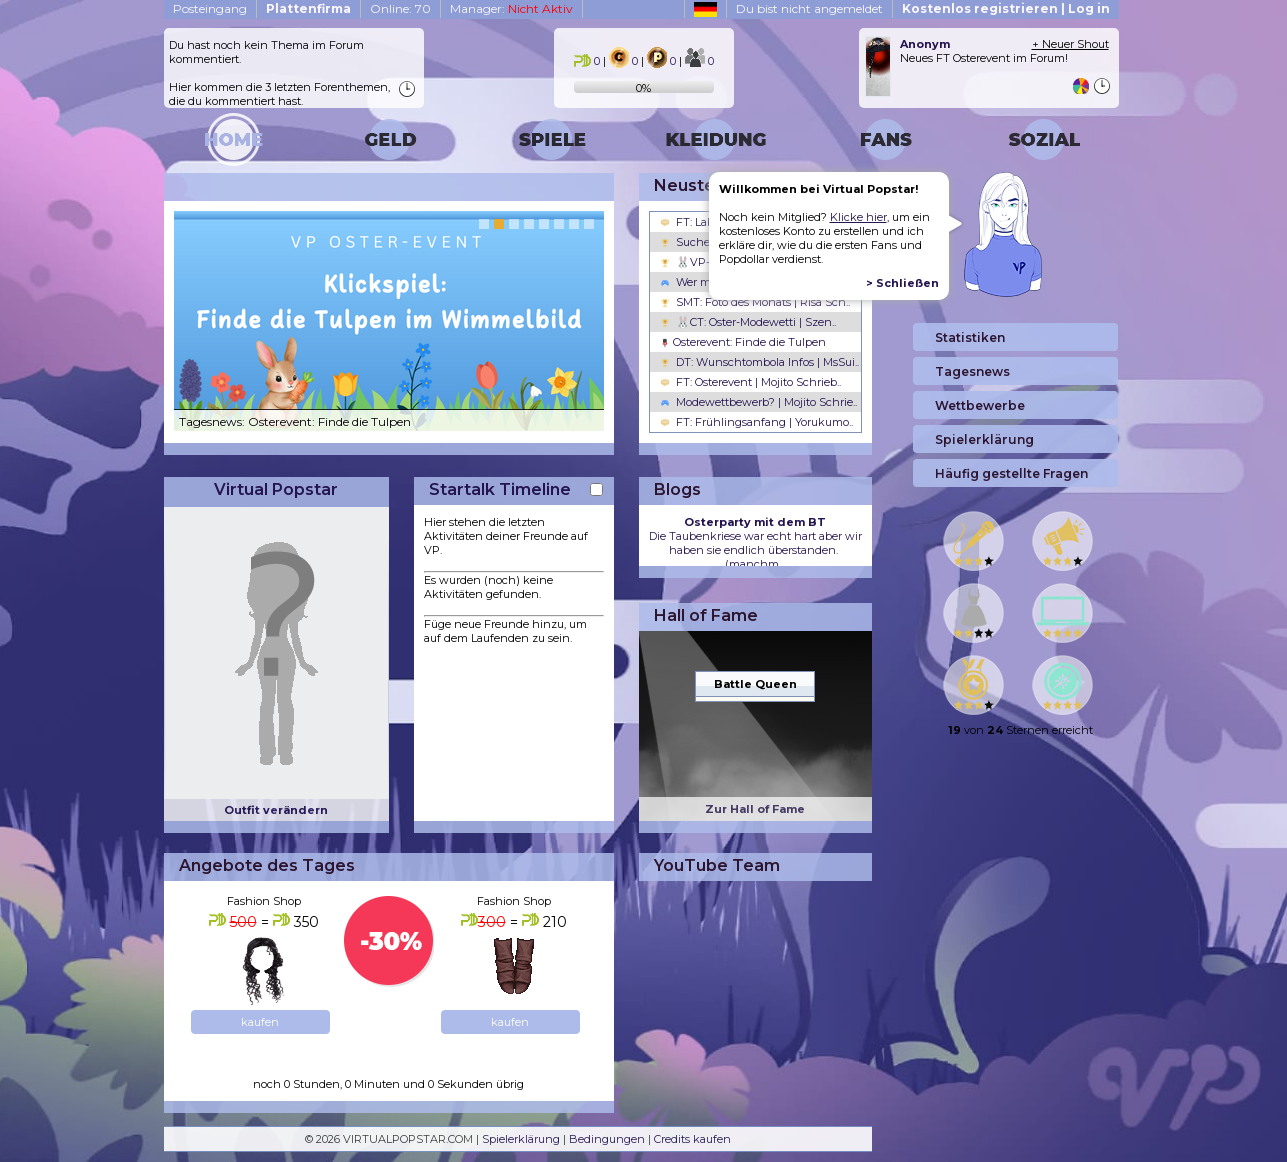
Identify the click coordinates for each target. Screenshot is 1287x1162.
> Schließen (902, 283)
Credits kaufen (692, 1139)
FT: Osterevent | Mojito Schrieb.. (750, 382)
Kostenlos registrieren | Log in (1006, 8)
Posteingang (210, 8)
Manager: (511, 8)
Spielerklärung (521, 1139)
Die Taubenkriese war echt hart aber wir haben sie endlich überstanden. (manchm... (755, 543)
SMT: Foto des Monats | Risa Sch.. (755, 302)
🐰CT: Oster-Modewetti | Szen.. (748, 322)
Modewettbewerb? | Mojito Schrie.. (758, 402)
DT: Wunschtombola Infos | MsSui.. (759, 362)
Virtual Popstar (276, 489)
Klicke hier (858, 217)
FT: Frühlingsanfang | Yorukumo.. (756, 422)
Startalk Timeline (500, 489)
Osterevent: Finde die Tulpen (743, 342)
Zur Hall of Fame (755, 809)
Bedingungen (607, 1139)
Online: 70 (400, 8)
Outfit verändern (276, 810)
